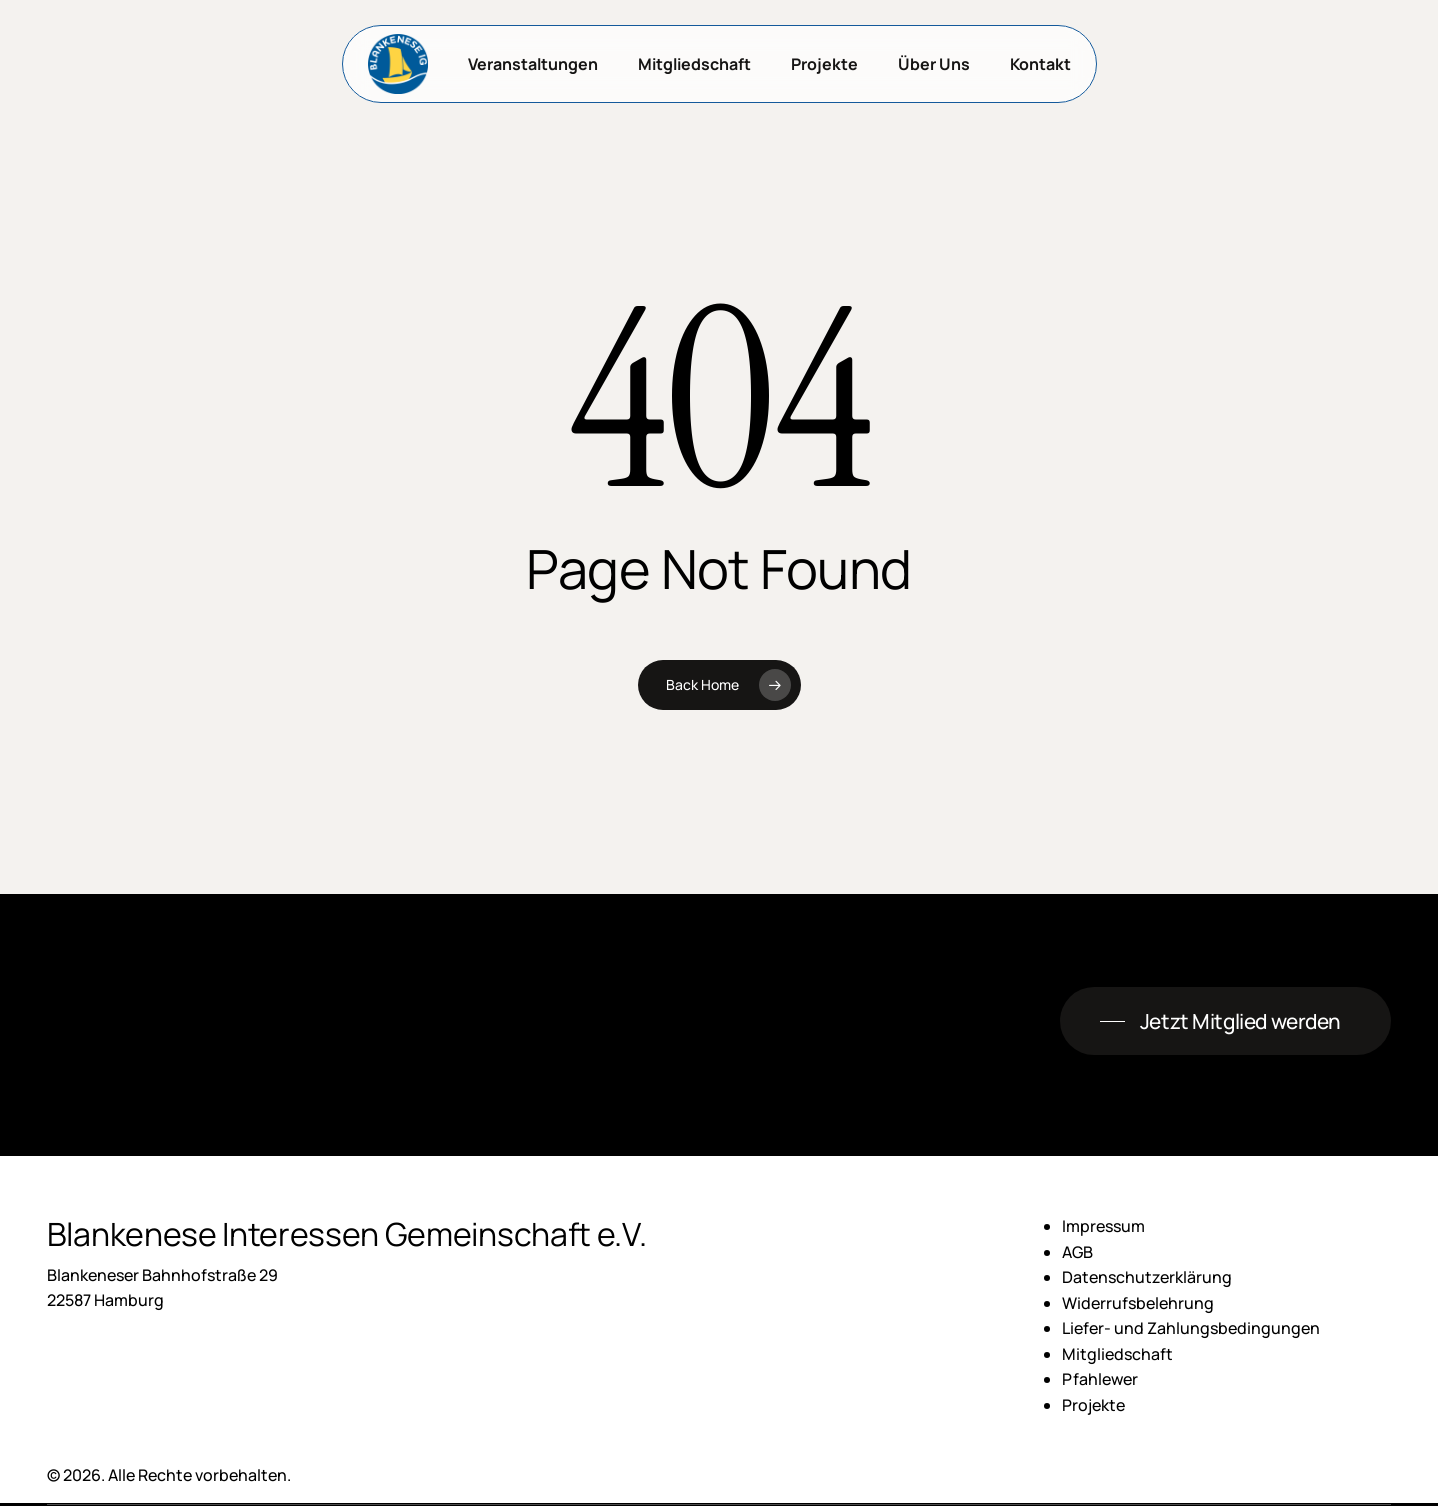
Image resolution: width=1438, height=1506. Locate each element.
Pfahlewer (1100, 1379)
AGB (1077, 1252)
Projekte (1093, 1405)
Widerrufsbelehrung (1138, 1303)
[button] (1225, 1021)
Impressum (1103, 1226)
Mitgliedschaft (1117, 1354)
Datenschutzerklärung (1147, 1277)
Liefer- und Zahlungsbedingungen (1191, 1328)
